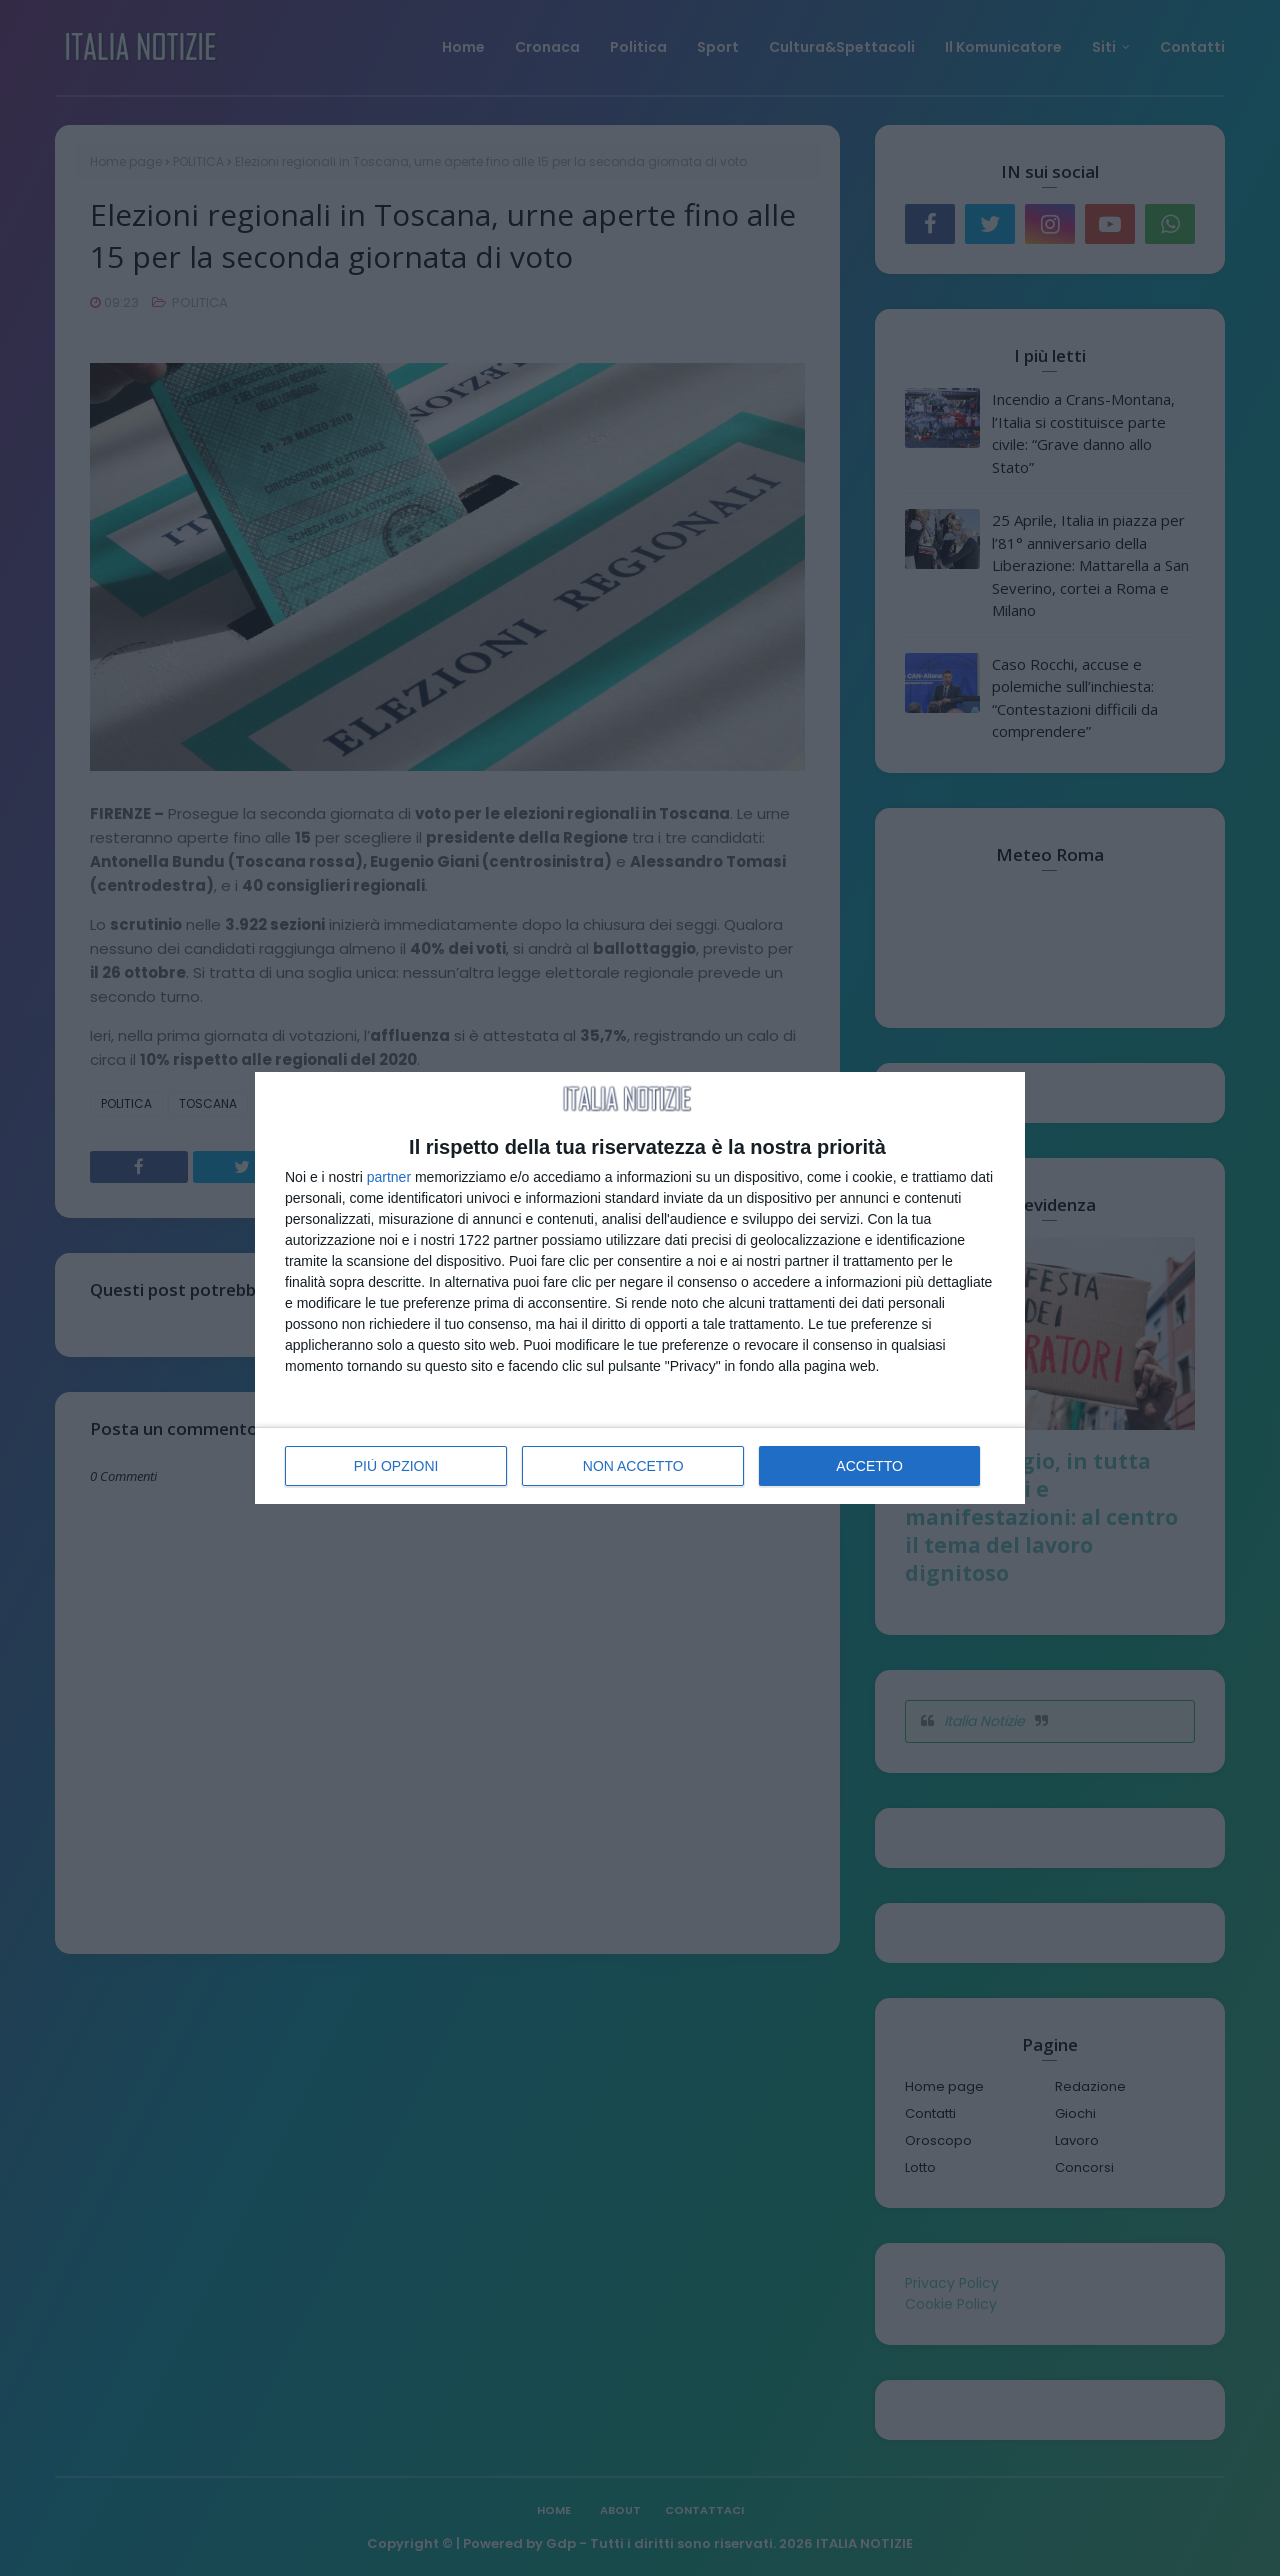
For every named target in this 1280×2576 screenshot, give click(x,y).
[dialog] (640, 1288)
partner (389, 1177)
